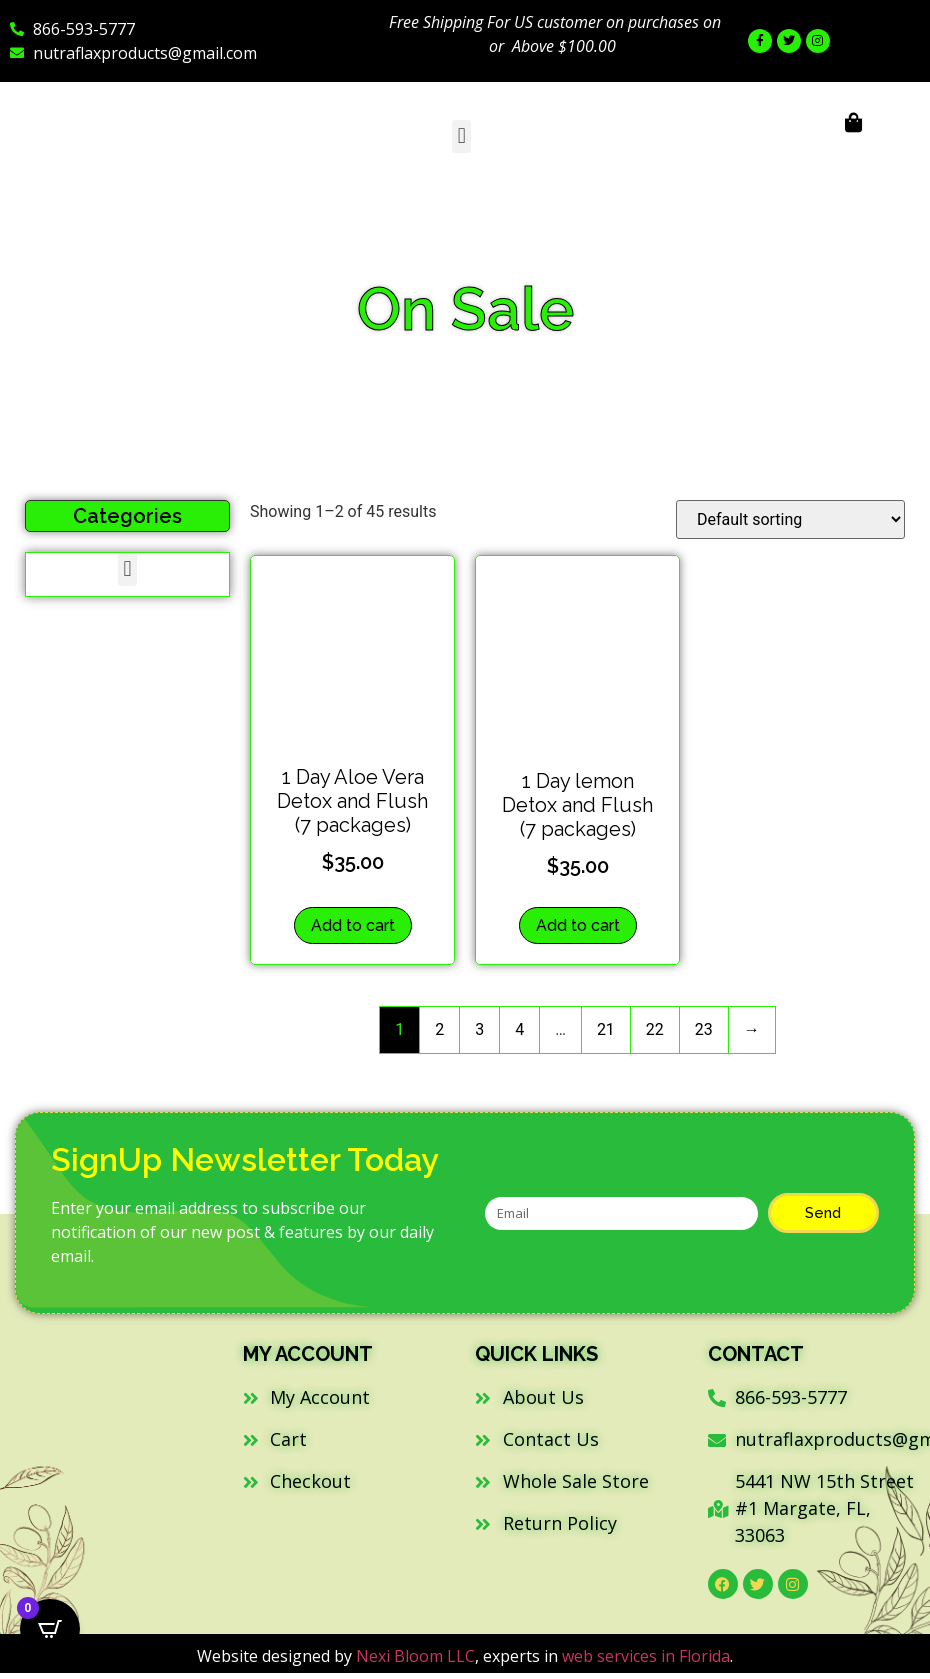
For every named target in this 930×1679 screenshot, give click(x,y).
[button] (461, 136)
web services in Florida (646, 1656)
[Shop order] (790, 519)
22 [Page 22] (655, 1029)
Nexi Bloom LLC (415, 1656)
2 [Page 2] (439, 1029)
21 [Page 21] (606, 1029)
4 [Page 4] (519, 1029)
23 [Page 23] (704, 1029)
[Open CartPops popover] (50, 1629)
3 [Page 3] (479, 1029)
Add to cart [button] (353, 925)
